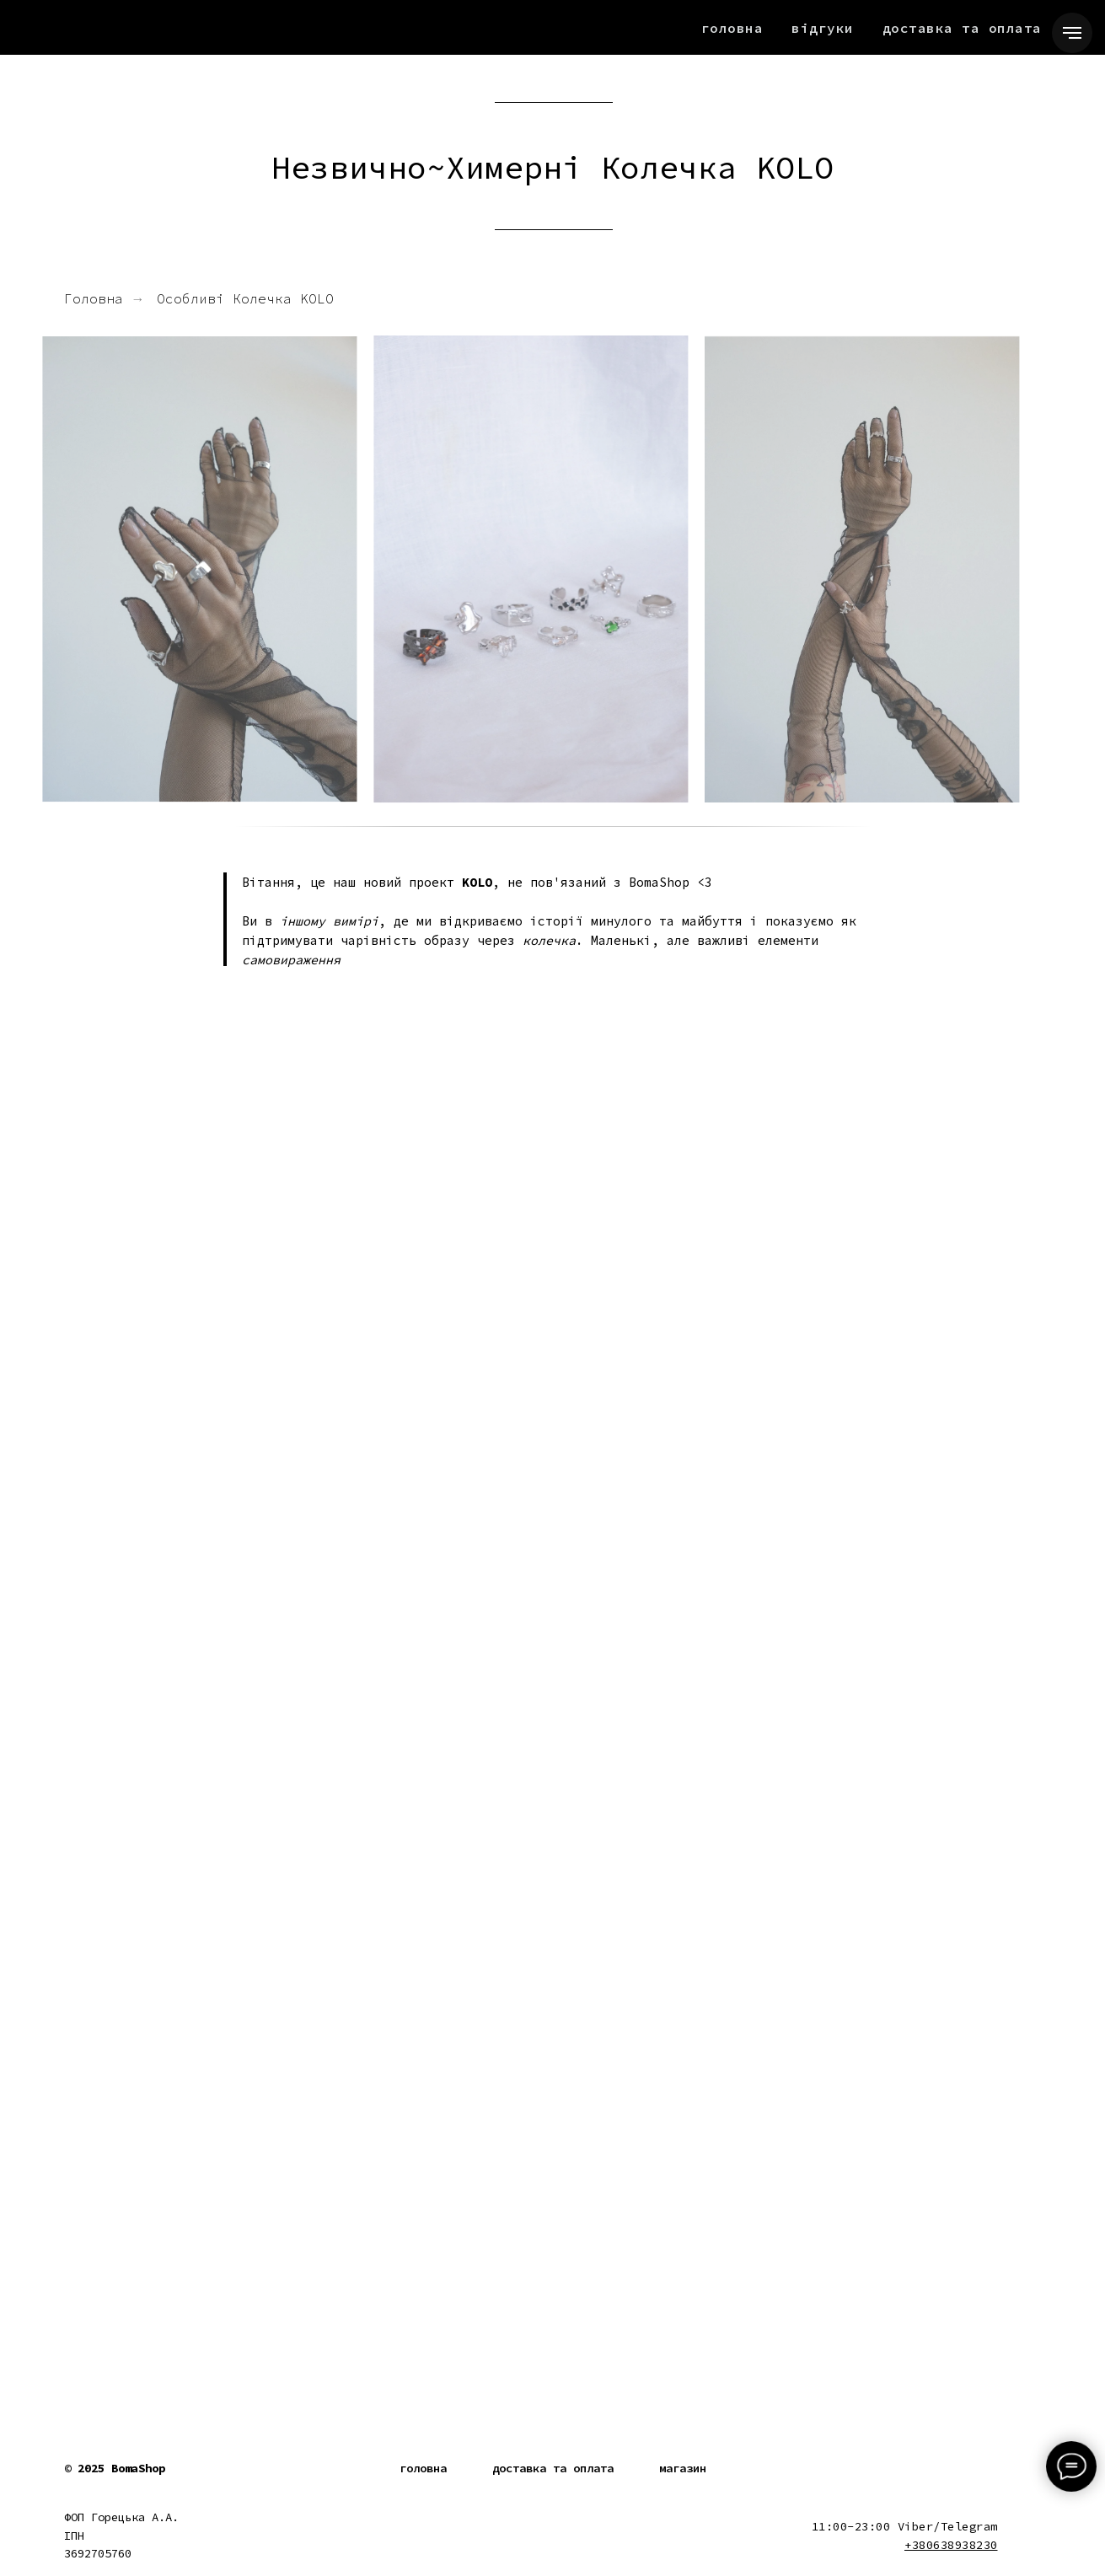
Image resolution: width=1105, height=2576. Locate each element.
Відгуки (822, 27)
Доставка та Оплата (962, 27)
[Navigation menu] (1072, 33)
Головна (732, 27)
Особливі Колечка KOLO (245, 299)
